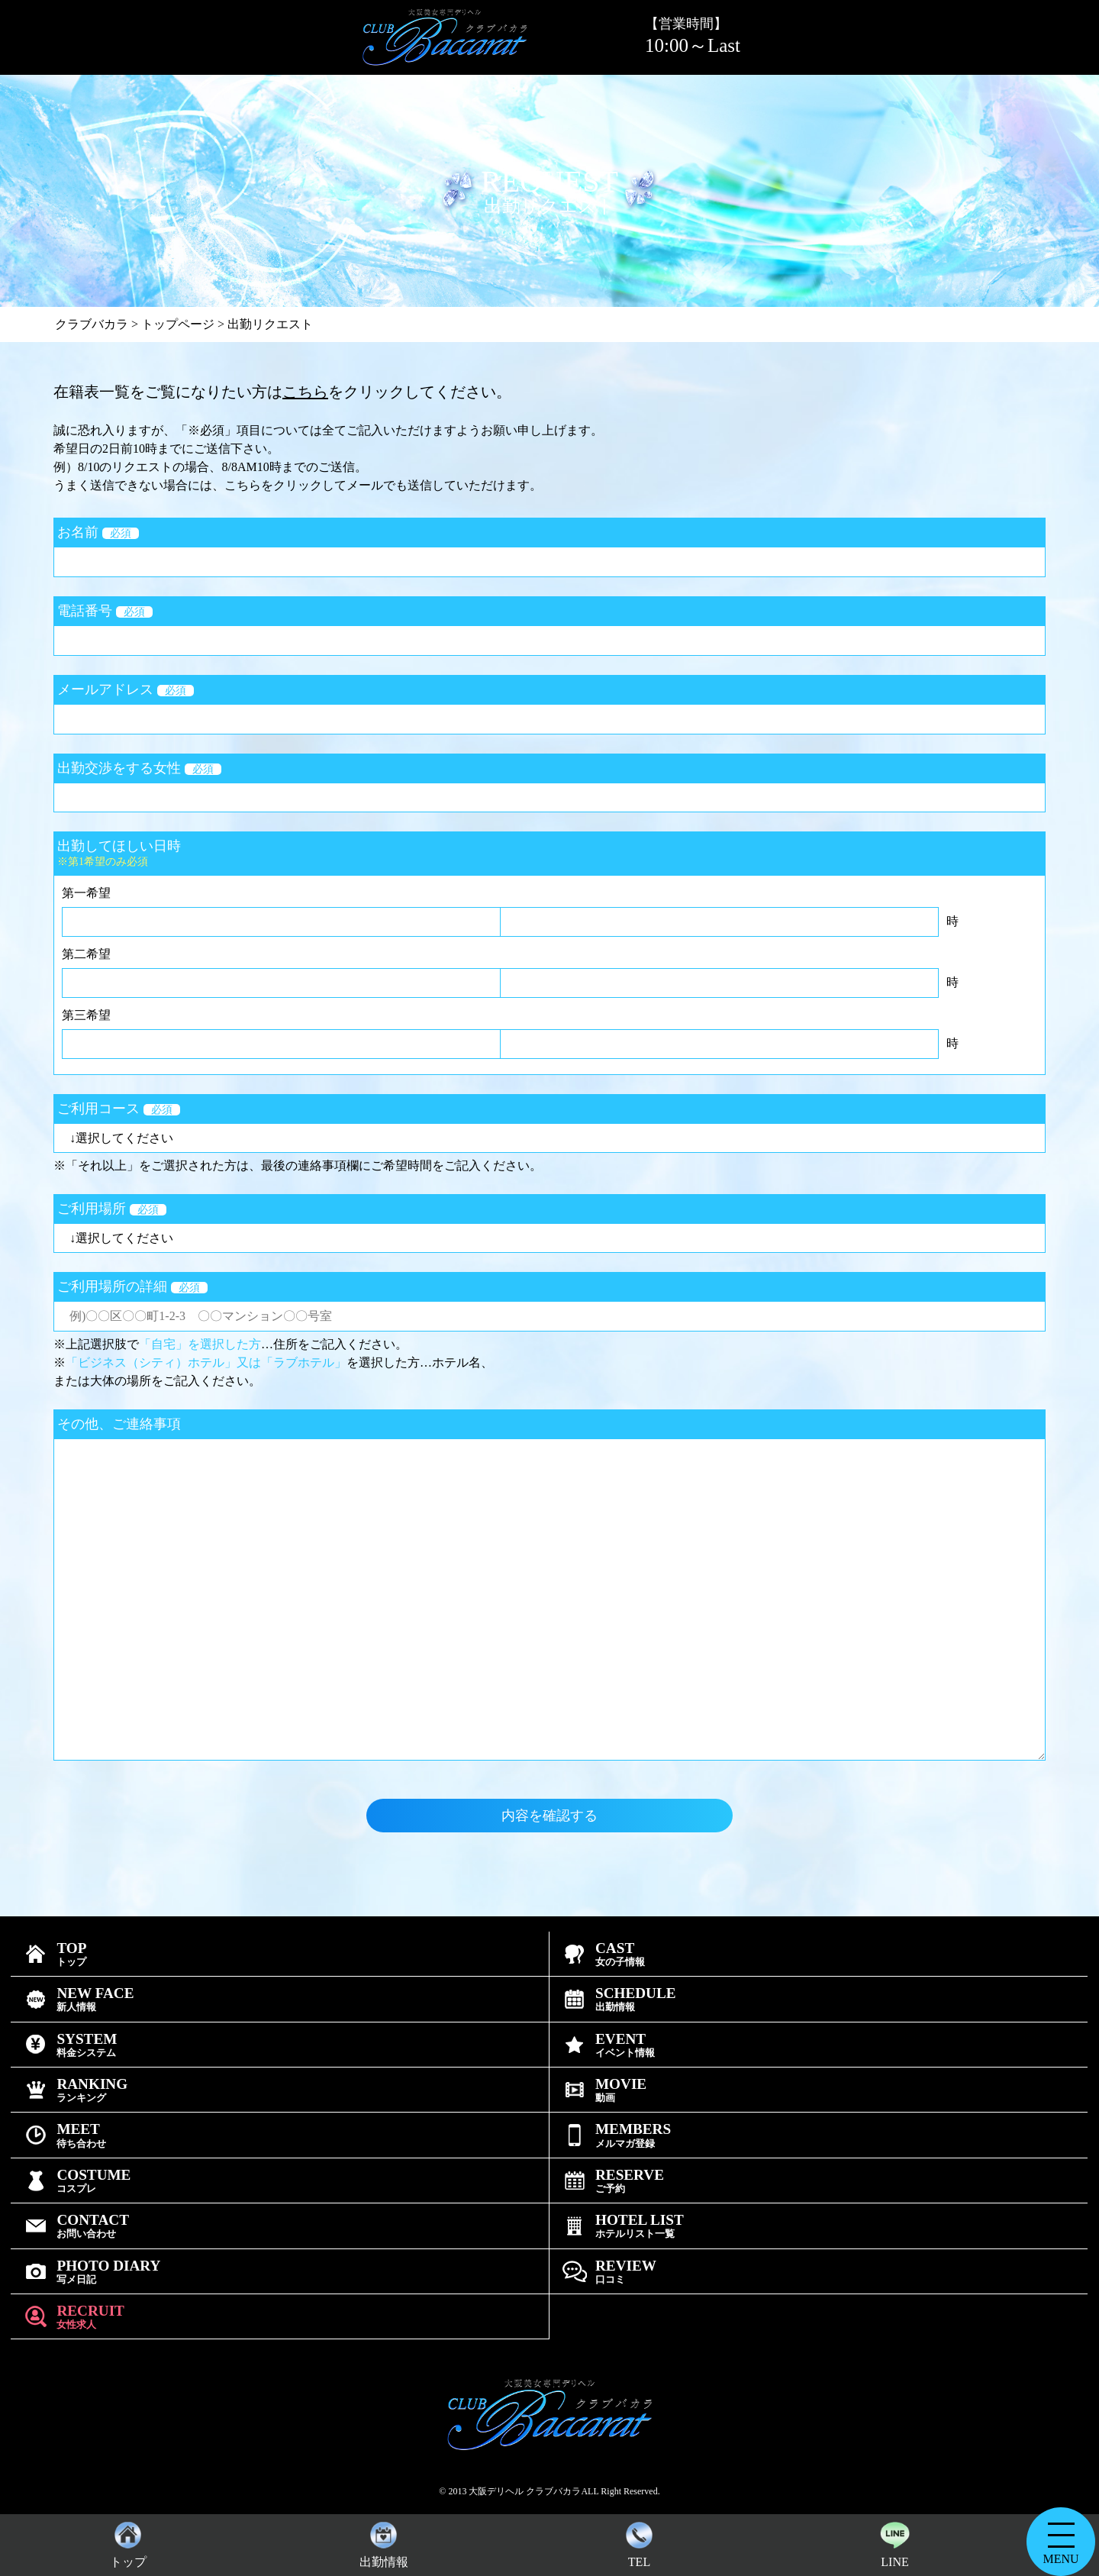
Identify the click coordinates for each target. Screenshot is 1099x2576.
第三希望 (86, 1015)
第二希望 (86, 953)
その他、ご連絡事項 (119, 1424)
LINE (894, 2541)
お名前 (98, 532)
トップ (128, 2541)
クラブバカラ (91, 324)
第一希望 (86, 892)
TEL (639, 2541)
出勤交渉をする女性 (139, 768)
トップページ (177, 324)
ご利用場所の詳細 (132, 1286)
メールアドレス (125, 689)
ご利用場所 (111, 1208)
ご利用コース (118, 1108)
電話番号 (105, 610)
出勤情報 (383, 2541)
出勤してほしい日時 (549, 852)
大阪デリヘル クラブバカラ (525, 2491)
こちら (305, 391)
